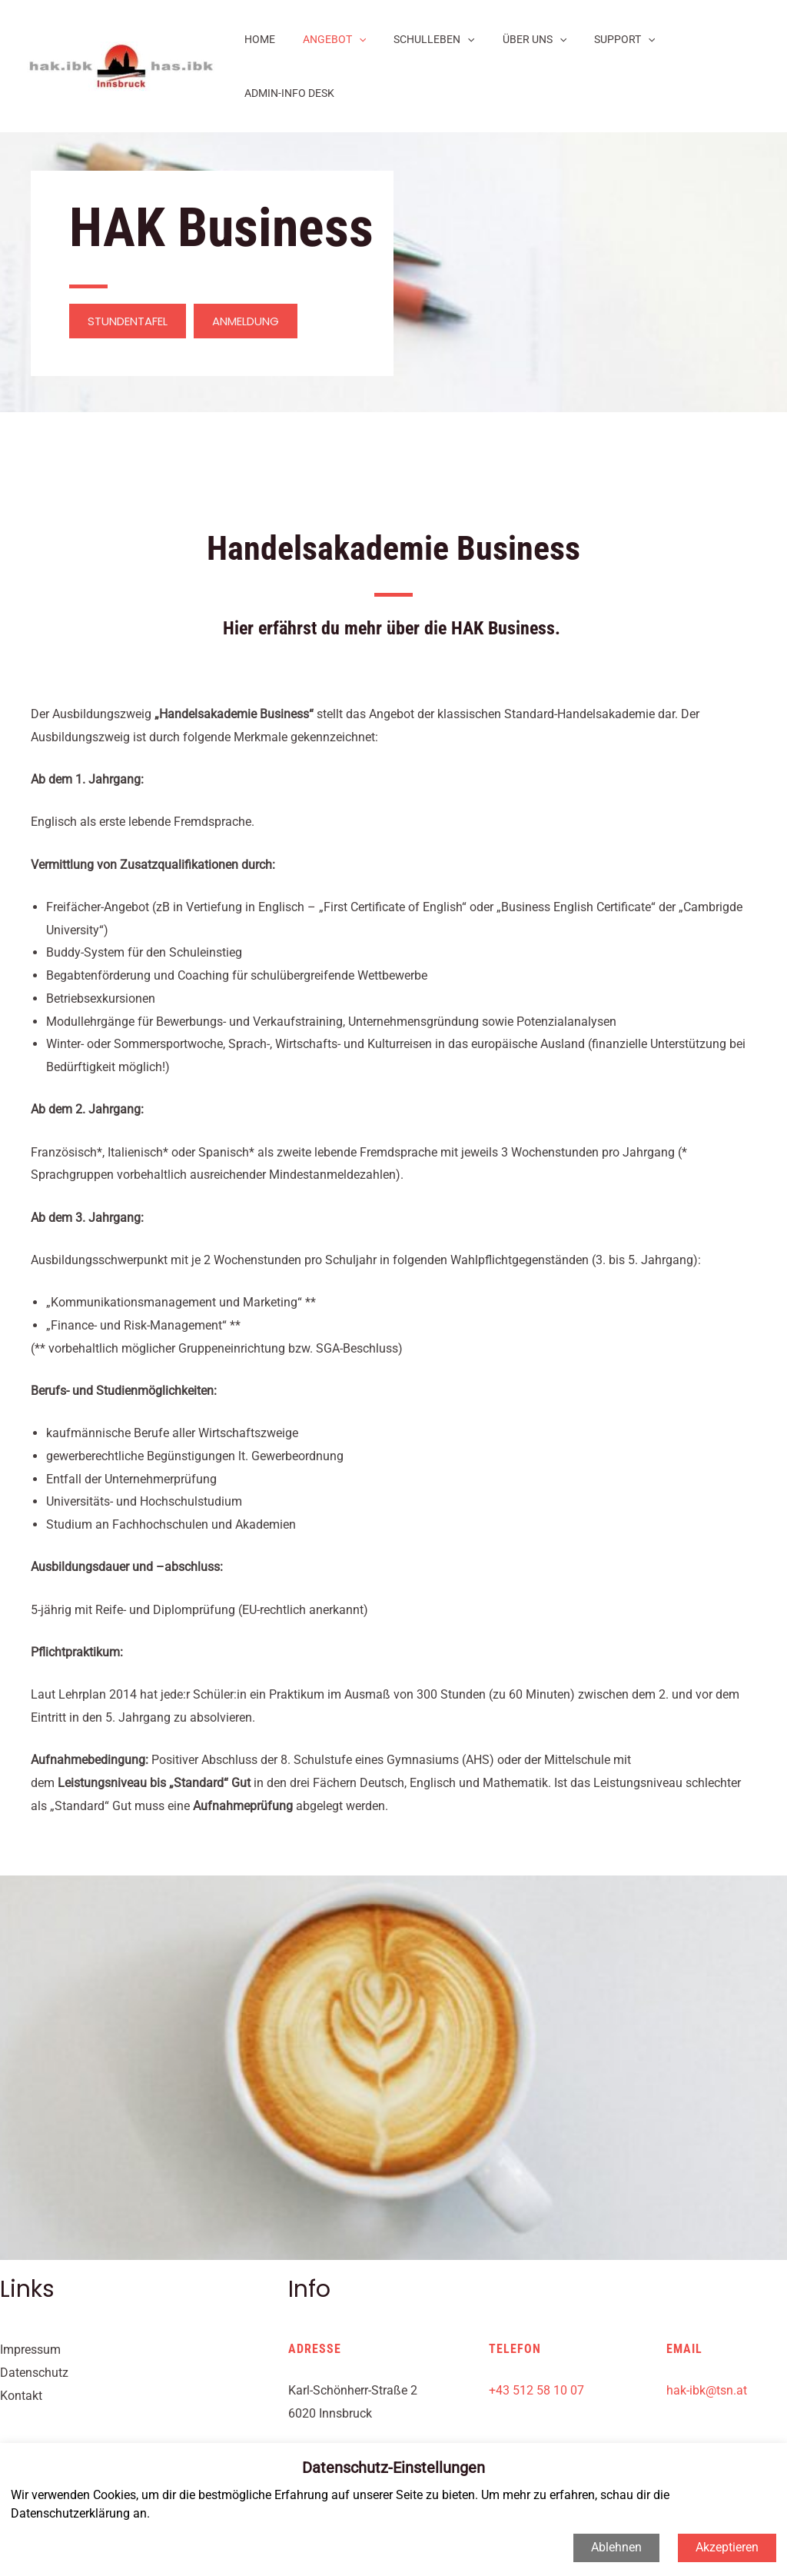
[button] (127, 267)
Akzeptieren (727, 2547)
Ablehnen (616, 2547)
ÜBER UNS (523, 39)
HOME (266, 39)
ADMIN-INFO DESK (704, 39)
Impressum (30, 2295)
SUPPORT (607, 39)
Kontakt (21, 2342)
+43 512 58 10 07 (536, 2336)
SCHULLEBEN (429, 39)
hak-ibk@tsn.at (706, 2336)
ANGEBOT (335, 39)
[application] (360, 39)
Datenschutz (34, 2318)
